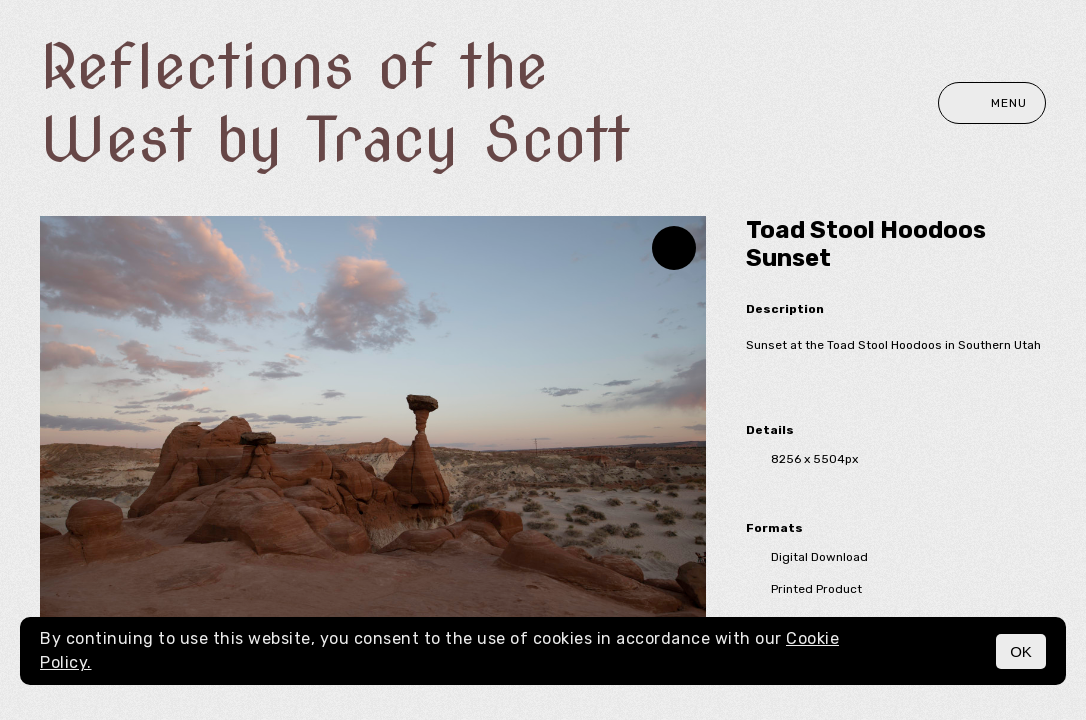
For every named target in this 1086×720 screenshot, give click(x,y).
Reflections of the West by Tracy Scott (335, 103)
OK (1021, 651)
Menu (992, 103)
